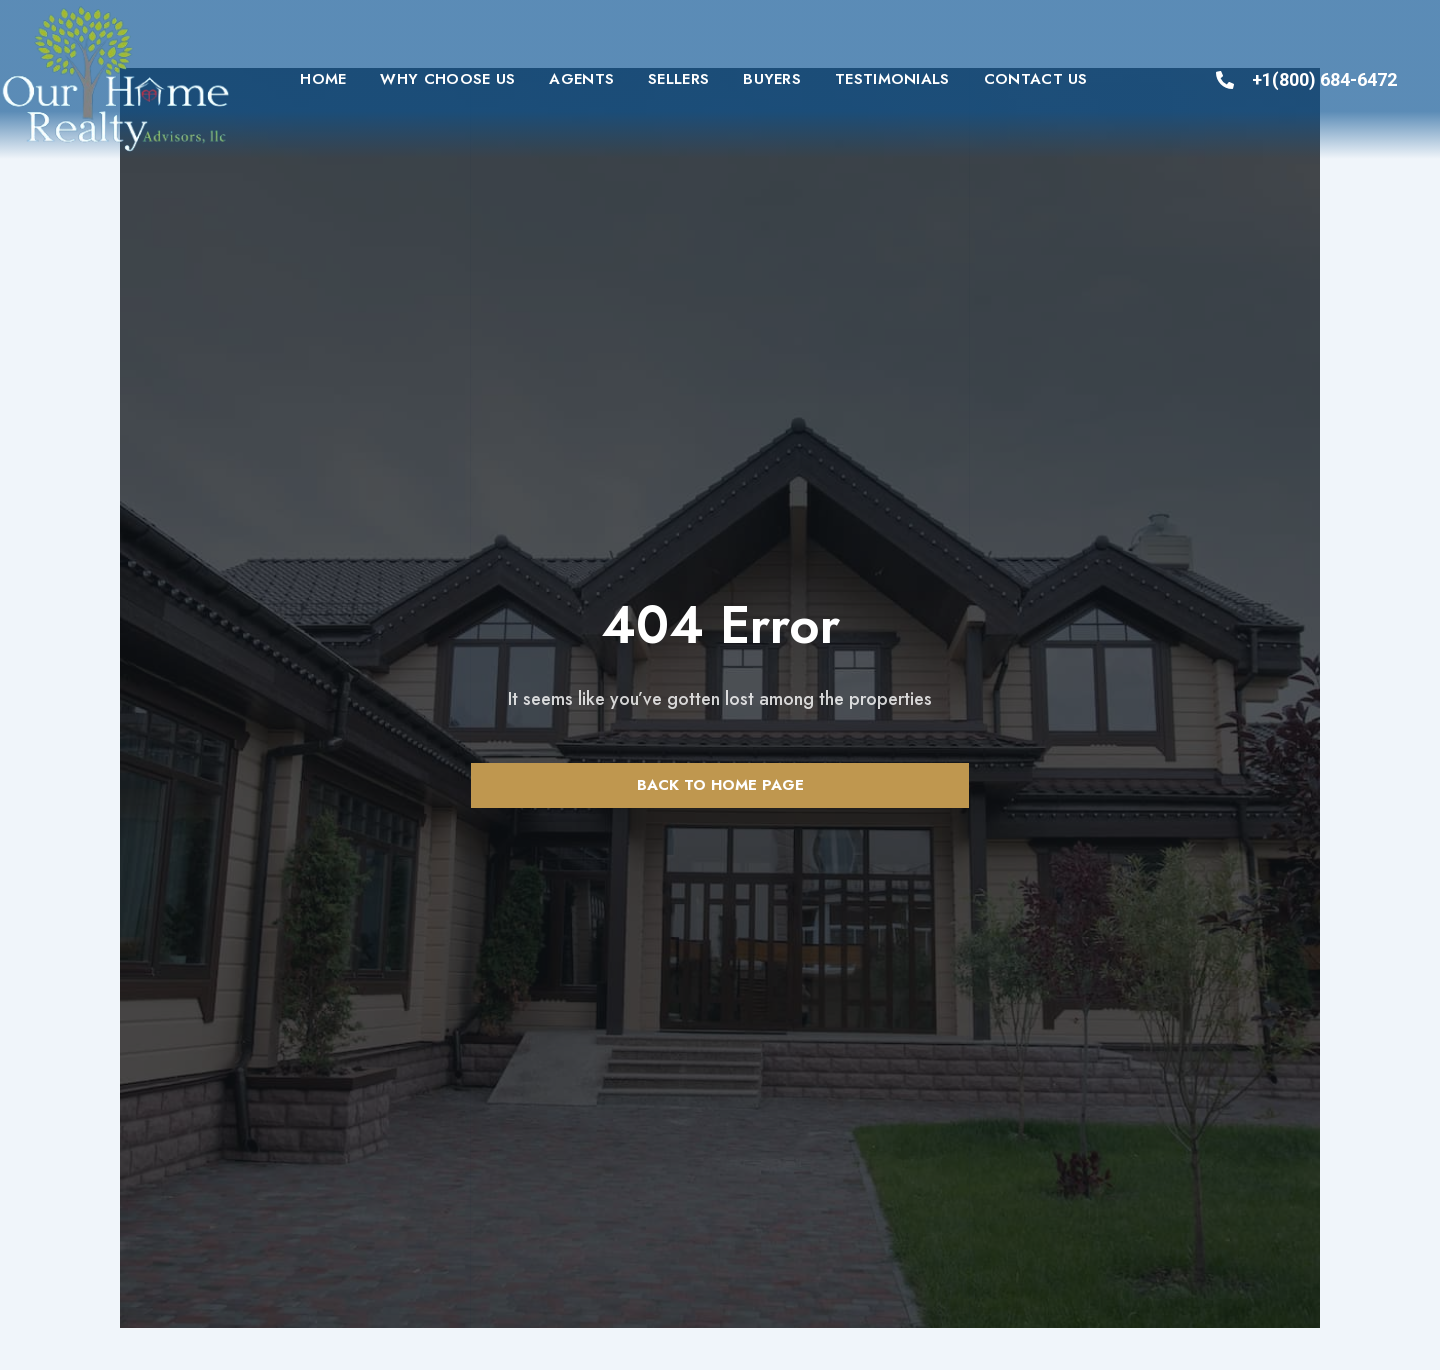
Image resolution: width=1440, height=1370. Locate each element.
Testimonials (892, 79)
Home (323, 79)
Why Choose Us (447, 79)
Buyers (772, 79)
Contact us (1036, 79)
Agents (581, 79)
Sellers (678, 79)
